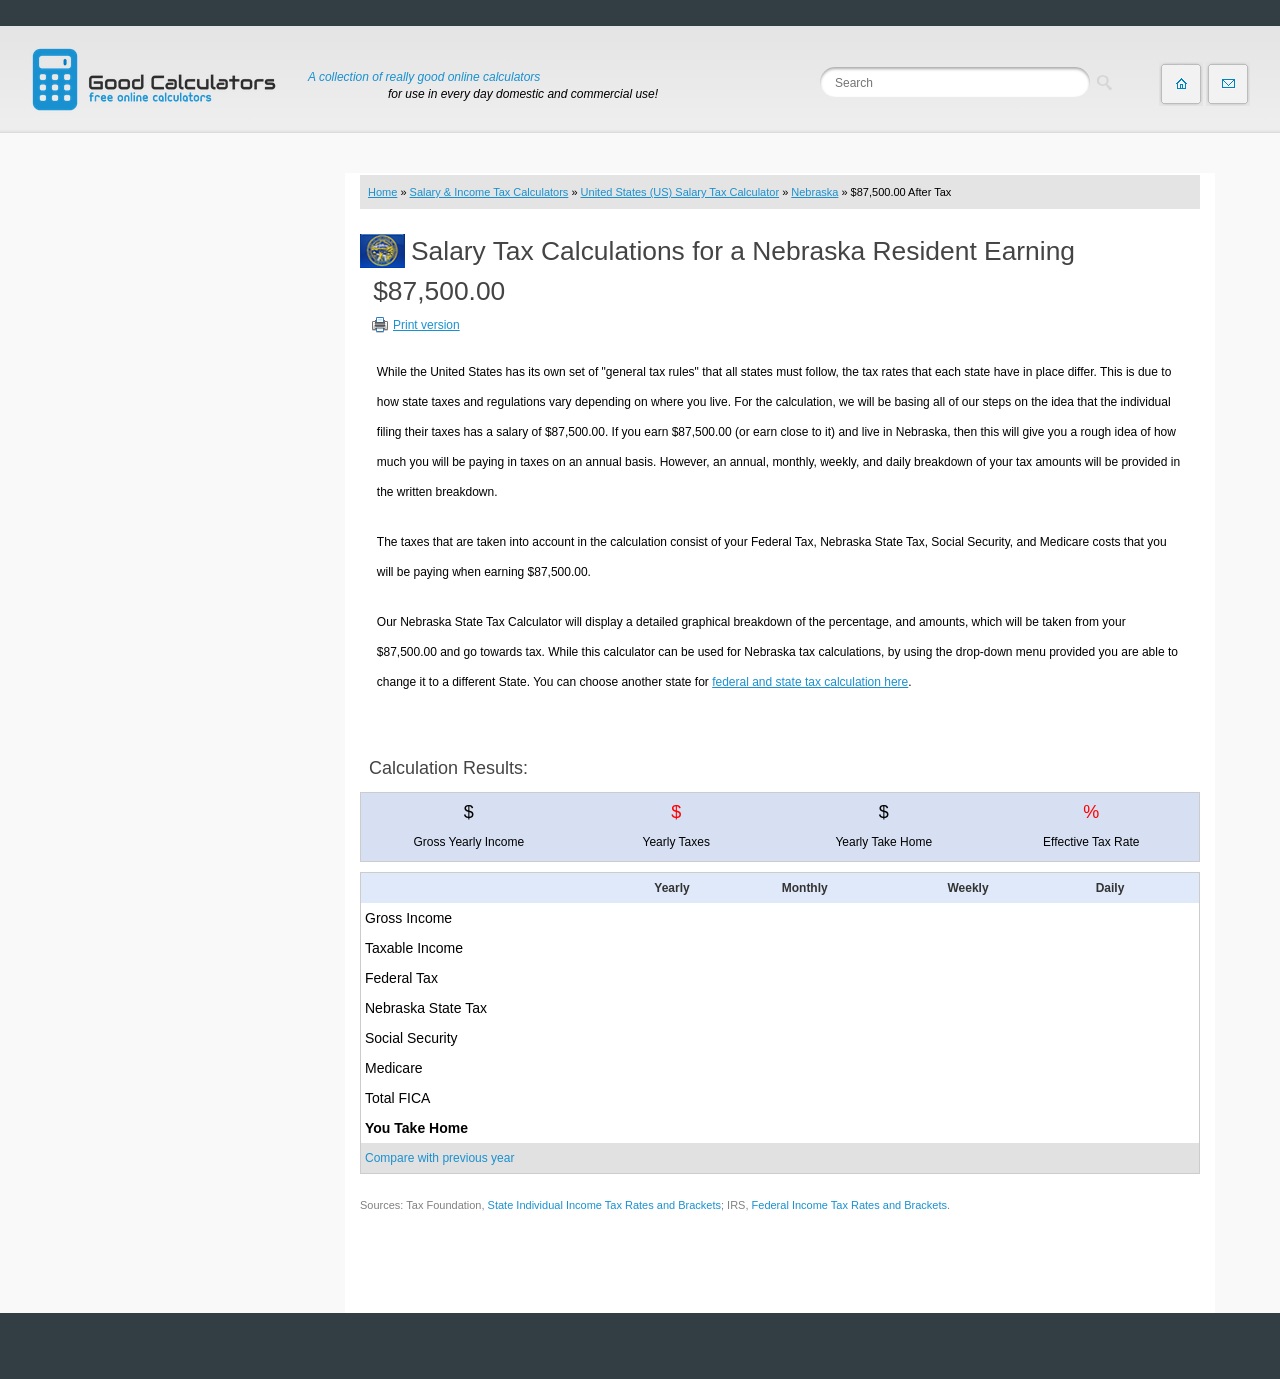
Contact (1228, 84)
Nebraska (814, 192)
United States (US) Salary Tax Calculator (680, 192)
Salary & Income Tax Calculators (489, 192)
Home (382, 192)
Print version (426, 325)
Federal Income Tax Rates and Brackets (849, 1205)
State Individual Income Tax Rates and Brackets (604, 1205)
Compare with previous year (439, 1158)
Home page (1181, 84)
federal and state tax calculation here (810, 682)
